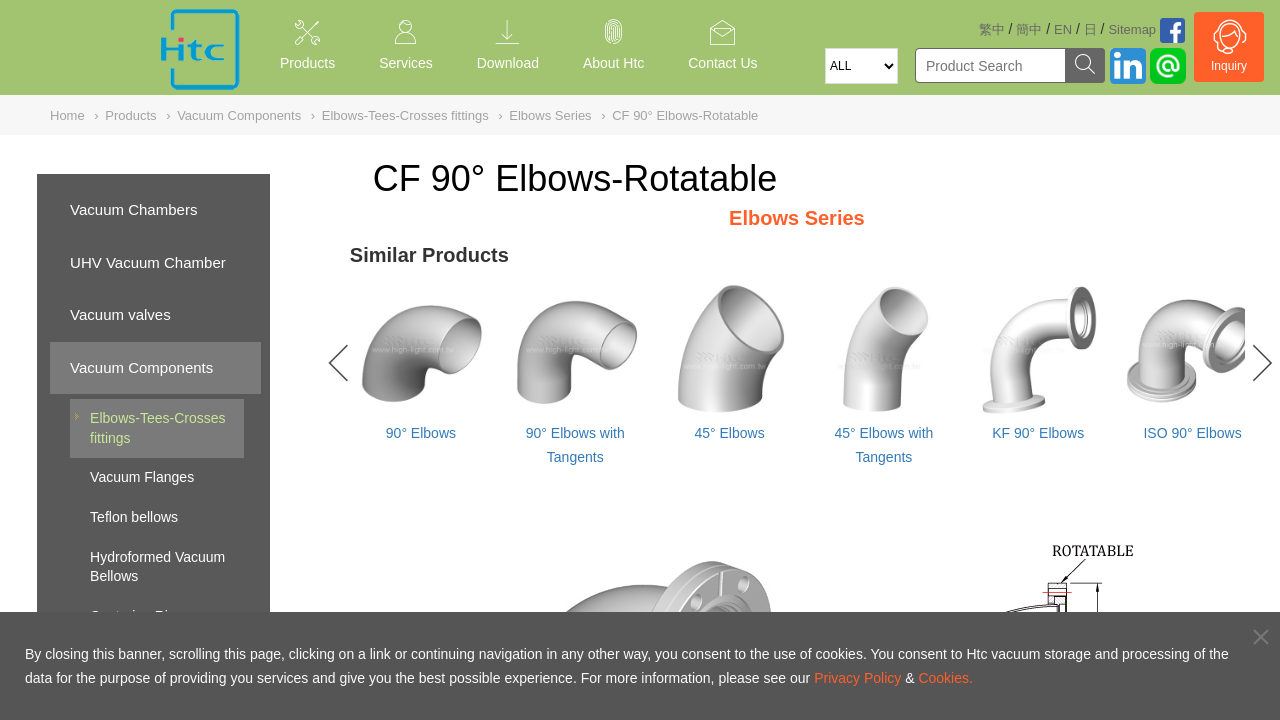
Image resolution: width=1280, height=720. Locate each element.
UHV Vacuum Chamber (148, 262)
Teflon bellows (134, 517)
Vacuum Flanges (142, 477)
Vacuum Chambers (133, 209)
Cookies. (945, 678)
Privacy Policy (857, 678)
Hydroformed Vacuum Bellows (157, 567)
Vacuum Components (141, 367)
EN (1063, 29)
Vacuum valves (120, 314)
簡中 (1029, 29)
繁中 (992, 29)
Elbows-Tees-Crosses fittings (157, 428)
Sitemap (1132, 29)
